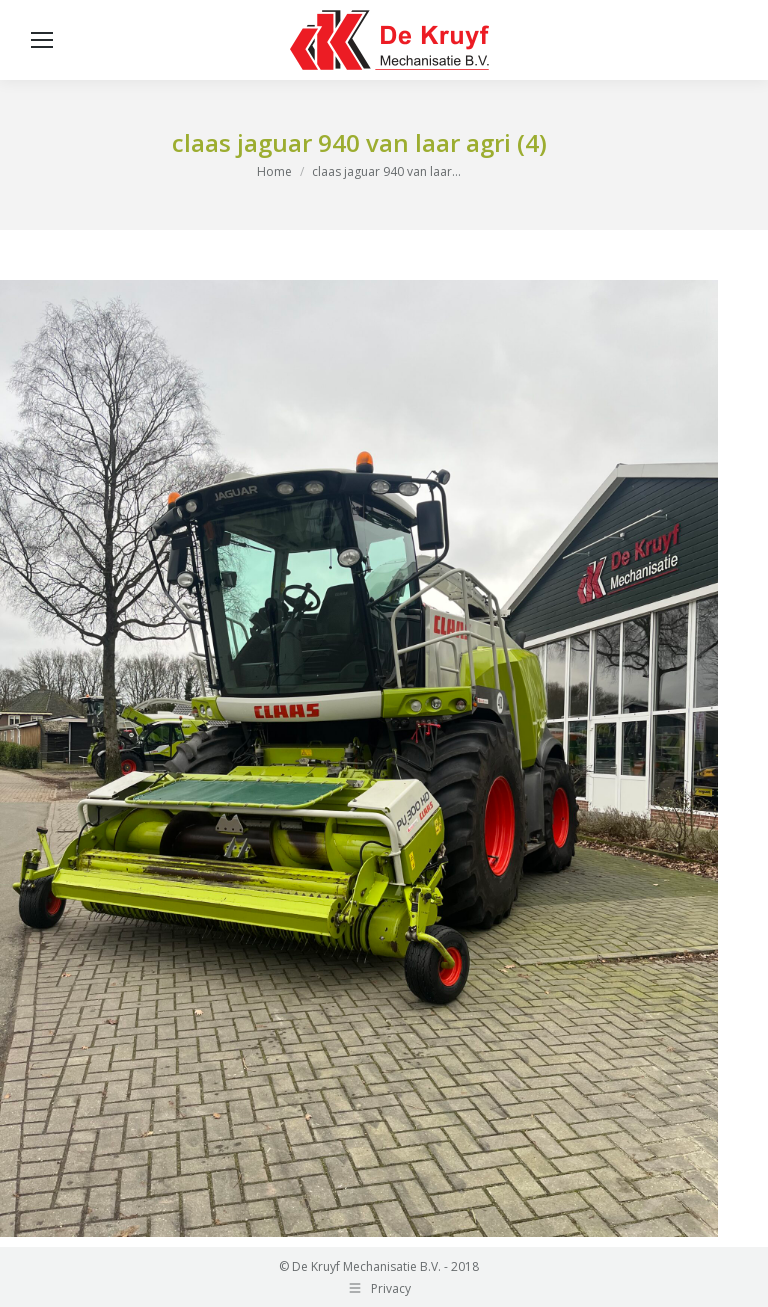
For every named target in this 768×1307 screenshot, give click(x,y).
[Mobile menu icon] (42, 40)
